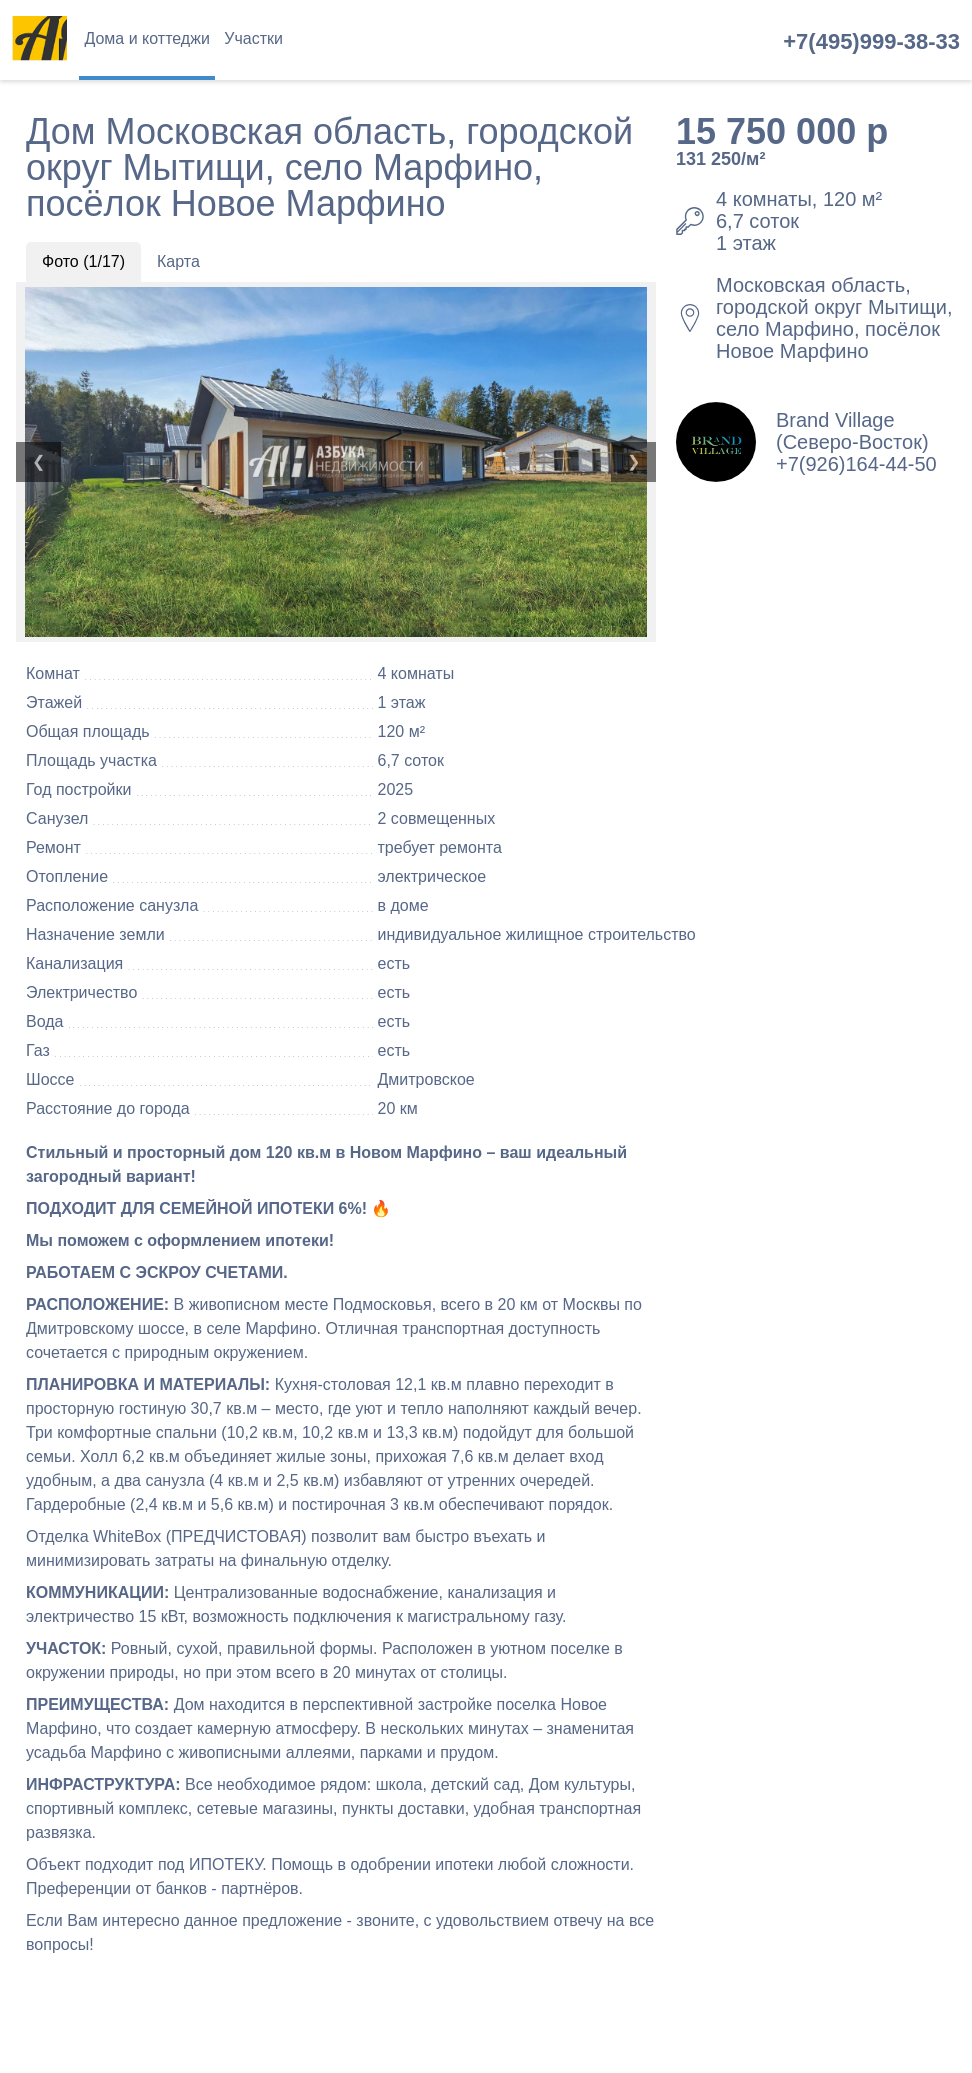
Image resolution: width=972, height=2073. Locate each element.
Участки (253, 38)
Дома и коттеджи (146, 38)
